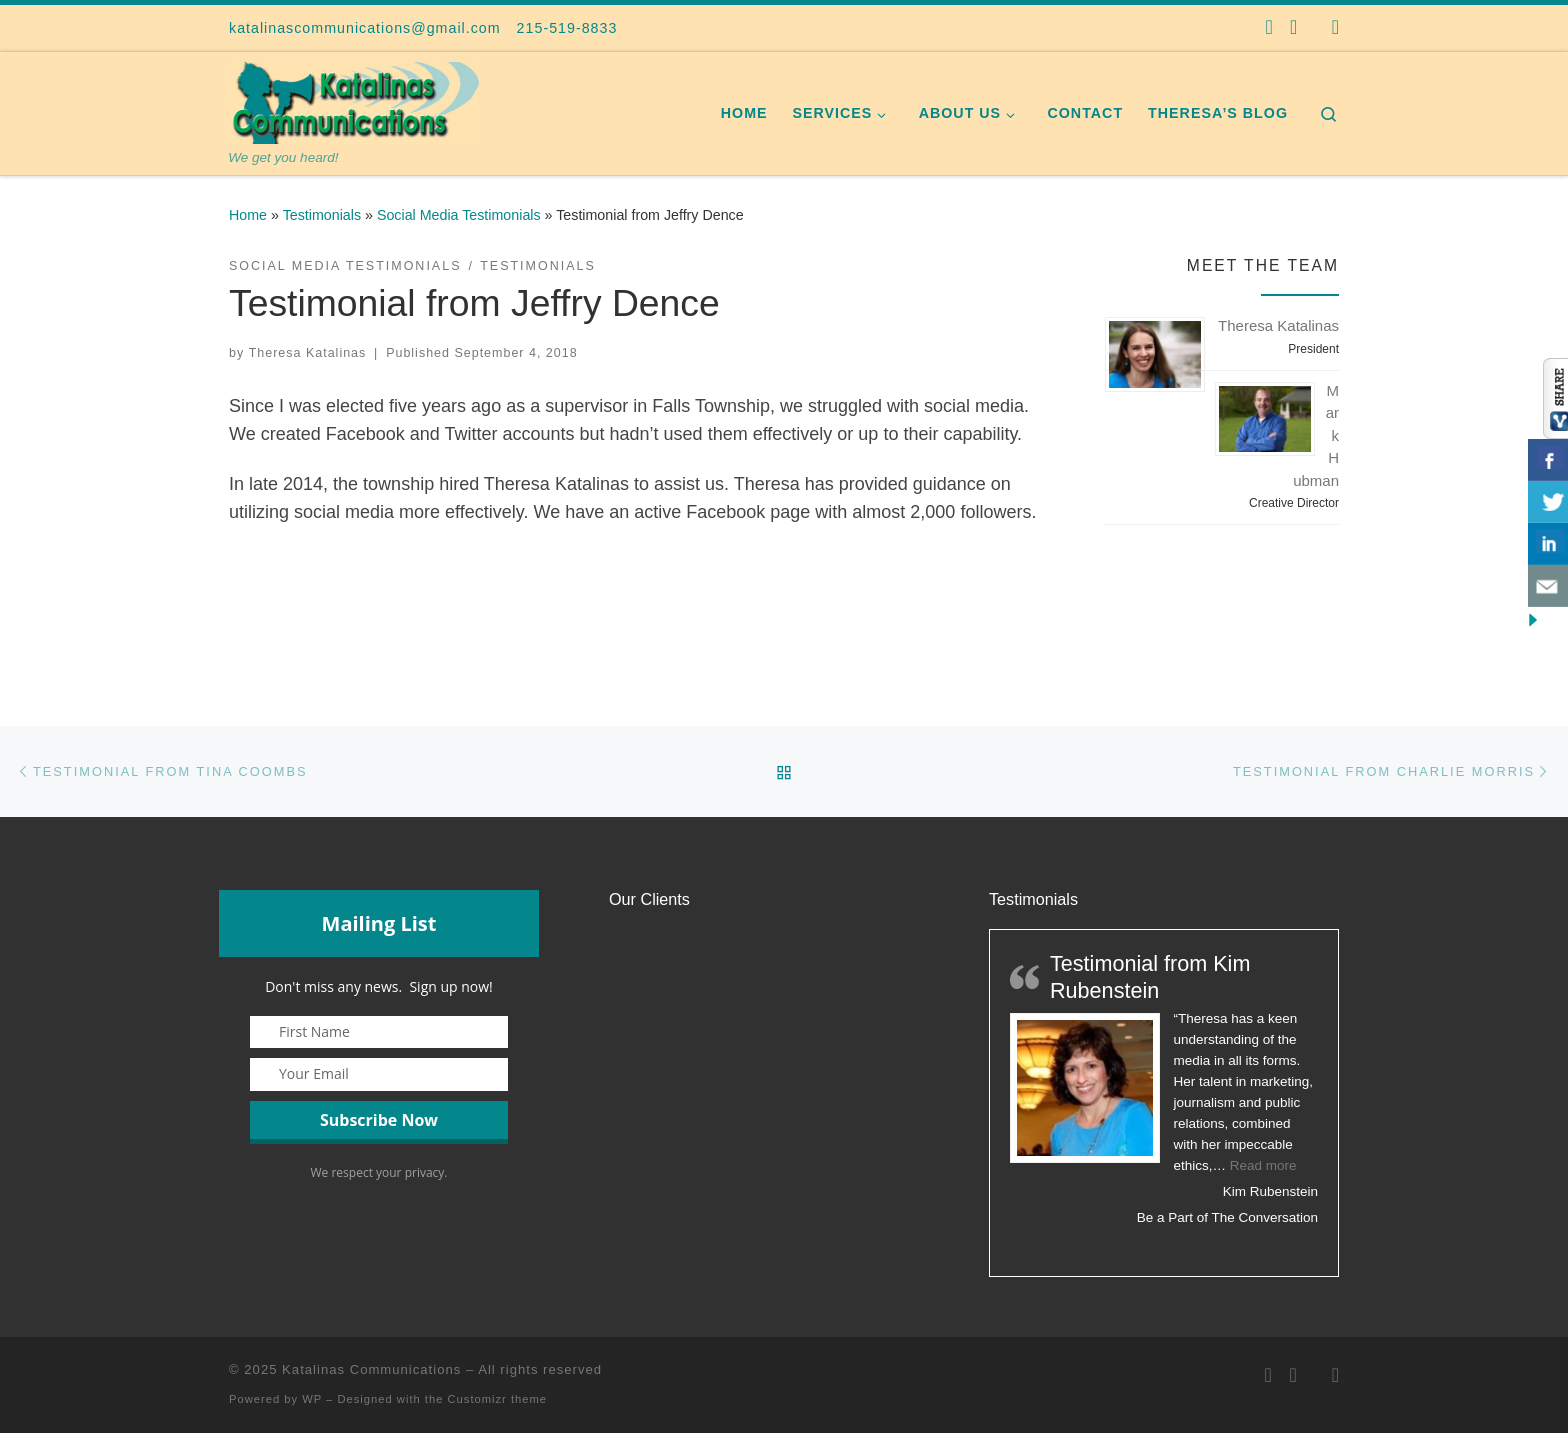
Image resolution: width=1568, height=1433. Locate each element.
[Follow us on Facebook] (1269, 27)
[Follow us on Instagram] (1335, 27)
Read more (1263, 1165)
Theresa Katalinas (308, 353)
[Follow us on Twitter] (1293, 27)
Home (248, 215)
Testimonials (322, 215)
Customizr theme (498, 1399)
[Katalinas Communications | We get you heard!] (354, 100)
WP (312, 1399)
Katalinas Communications (371, 1369)
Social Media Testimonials (459, 215)
